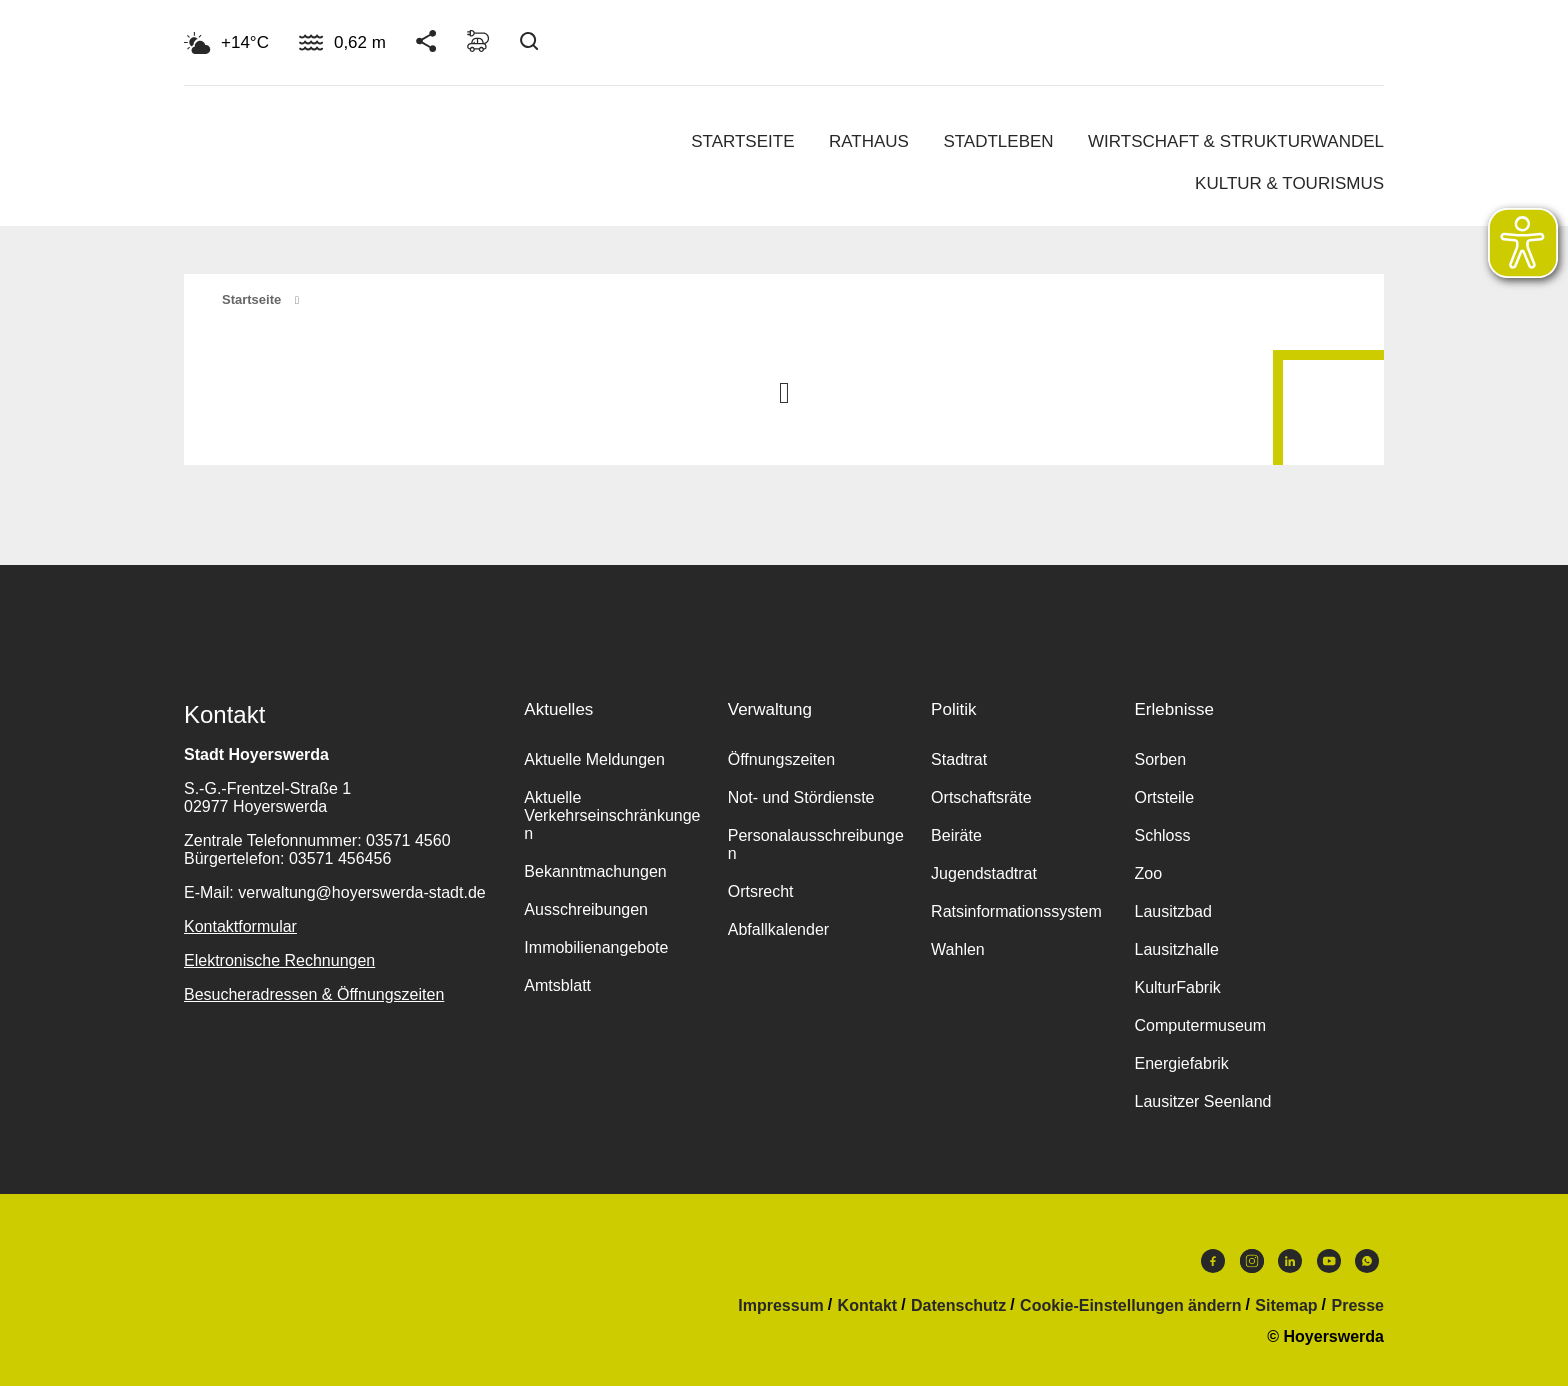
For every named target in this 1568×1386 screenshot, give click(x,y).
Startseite (742, 141)
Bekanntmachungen (595, 871)
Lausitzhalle (1176, 949)
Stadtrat (959, 759)
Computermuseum (1200, 1025)
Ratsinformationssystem (1016, 911)
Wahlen (958, 949)
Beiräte (956, 835)
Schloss (1162, 835)
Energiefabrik (1181, 1063)
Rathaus (869, 141)
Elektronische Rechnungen (279, 960)
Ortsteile (1164, 797)
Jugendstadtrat (984, 873)
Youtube (1329, 1261)
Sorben (1160, 759)
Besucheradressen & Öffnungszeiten (314, 994)
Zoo (1148, 873)
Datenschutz (958, 1306)
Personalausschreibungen (816, 844)
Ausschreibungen (586, 909)
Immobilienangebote (596, 947)
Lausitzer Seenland (1202, 1101)
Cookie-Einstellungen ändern (1130, 1306)
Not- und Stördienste (801, 797)
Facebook (1213, 1261)
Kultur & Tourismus (1289, 183)
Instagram (1252, 1261)
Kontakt (868, 1306)
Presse (1358, 1306)
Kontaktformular (240, 926)
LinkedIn (1290, 1261)
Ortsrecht (761, 891)
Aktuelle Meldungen (594, 759)
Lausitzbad (1172, 911)
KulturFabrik (1177, 987)
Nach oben (784, 391)
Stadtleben (998, 141)
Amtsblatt (557, 985)
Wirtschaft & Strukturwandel (1236, 141)
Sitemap (1286, 1306)
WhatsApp (1367, 1261)
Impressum (780, 1306)
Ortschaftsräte (981, 797)
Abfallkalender (778, 929)
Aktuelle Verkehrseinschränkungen (612, 815)
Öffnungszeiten (781, 759)
